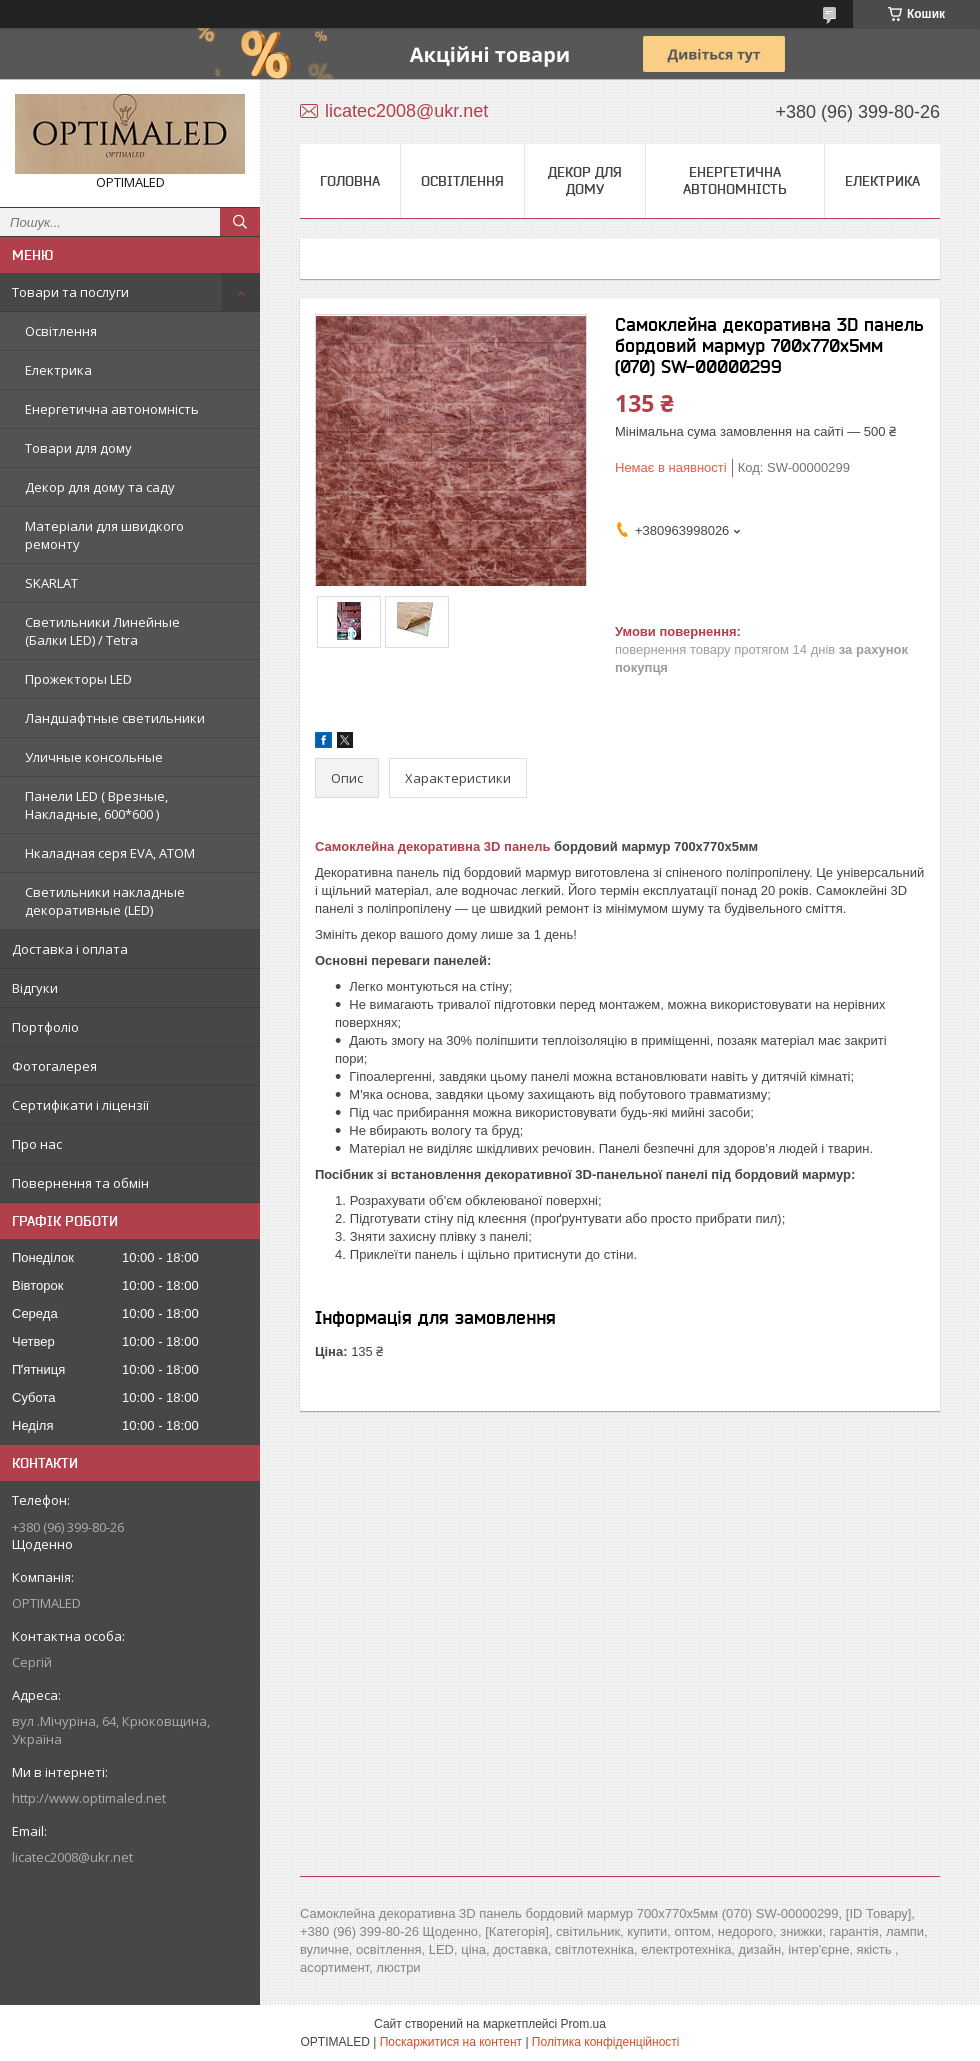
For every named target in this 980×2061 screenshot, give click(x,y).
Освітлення (61, 331)
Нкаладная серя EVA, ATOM (110, 853)
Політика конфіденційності (606, 2042)
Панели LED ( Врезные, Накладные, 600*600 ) (96, 805)
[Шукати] (240, 222)
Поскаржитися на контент (451, 2042)
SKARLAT (51, 583)
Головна (350, 181)
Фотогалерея (54, 1066)
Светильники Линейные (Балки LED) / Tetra (102, 631)
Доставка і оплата (70, 949)
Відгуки (35, 988)
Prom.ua (583, 2024)
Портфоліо (45, 1027)
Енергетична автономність (112, 409)
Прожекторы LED (78, 679)
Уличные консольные (94, 757)
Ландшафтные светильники (115, 718)
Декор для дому (585, 180)
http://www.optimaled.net (89, 1798)
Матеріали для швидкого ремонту (104, 535)
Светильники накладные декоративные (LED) (105, 901)
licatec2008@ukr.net (72, 1857)
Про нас (37, 1144)
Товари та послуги (70, 292)
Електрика (58, 370)
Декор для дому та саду (100, 487)
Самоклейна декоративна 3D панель (432, 846)
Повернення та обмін (80, 1183)
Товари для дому (78, 448)
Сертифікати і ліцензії (80, 1105)
